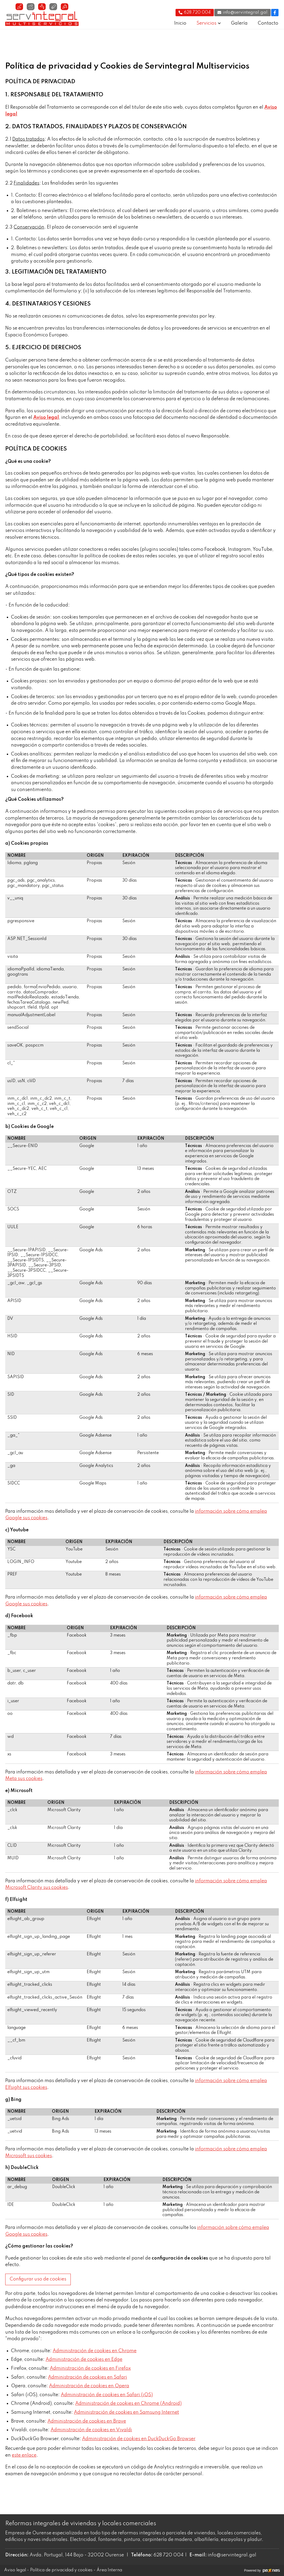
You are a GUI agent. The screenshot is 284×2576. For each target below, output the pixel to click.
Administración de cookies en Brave (86, 2421)
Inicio (180, 23)
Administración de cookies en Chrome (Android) (128, 2403)
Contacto (268, 23)
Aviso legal (15, 2570)
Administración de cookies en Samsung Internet (126, 2412)
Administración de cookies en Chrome (94, 2351)
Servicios (206, 23)
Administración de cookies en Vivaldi (91, 2430)
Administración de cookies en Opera (89, 2386)
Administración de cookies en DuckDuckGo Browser (138, 2438)
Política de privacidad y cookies (61, 2570)
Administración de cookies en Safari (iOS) (107, 2395)
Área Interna (109, 2570)
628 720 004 (168, 2555)
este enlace (24, 2455)
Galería (239, 23)
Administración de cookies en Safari (87, 2377)
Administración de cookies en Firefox (90, 2368)
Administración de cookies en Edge (84, 2359)
